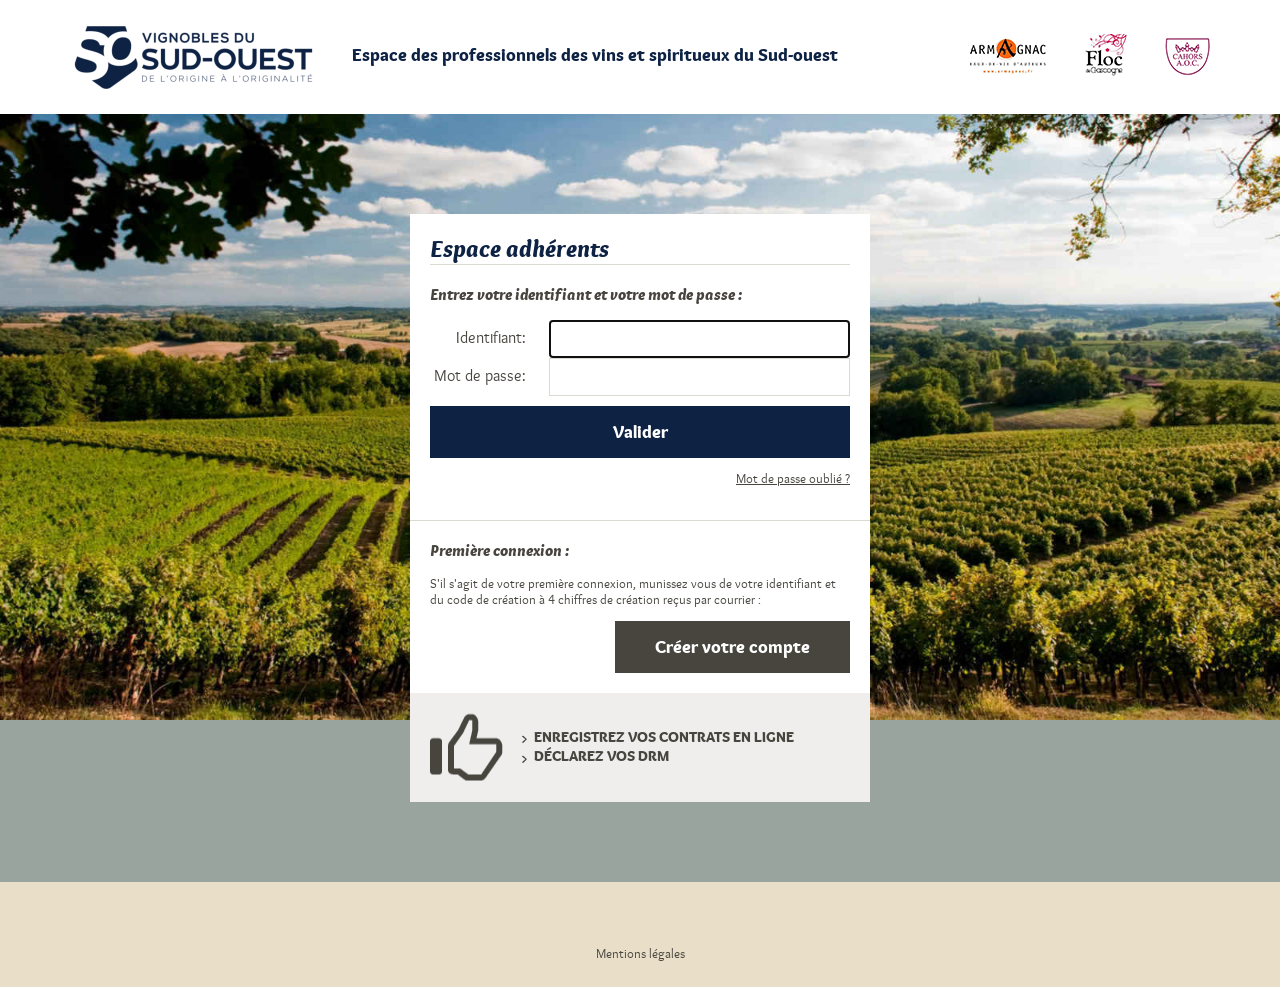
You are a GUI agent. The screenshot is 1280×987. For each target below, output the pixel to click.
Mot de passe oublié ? (793, 479)
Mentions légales (640, 954)
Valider (640, 432)
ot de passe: (480, 376)
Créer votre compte (732, 647)
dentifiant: (491, 338)
